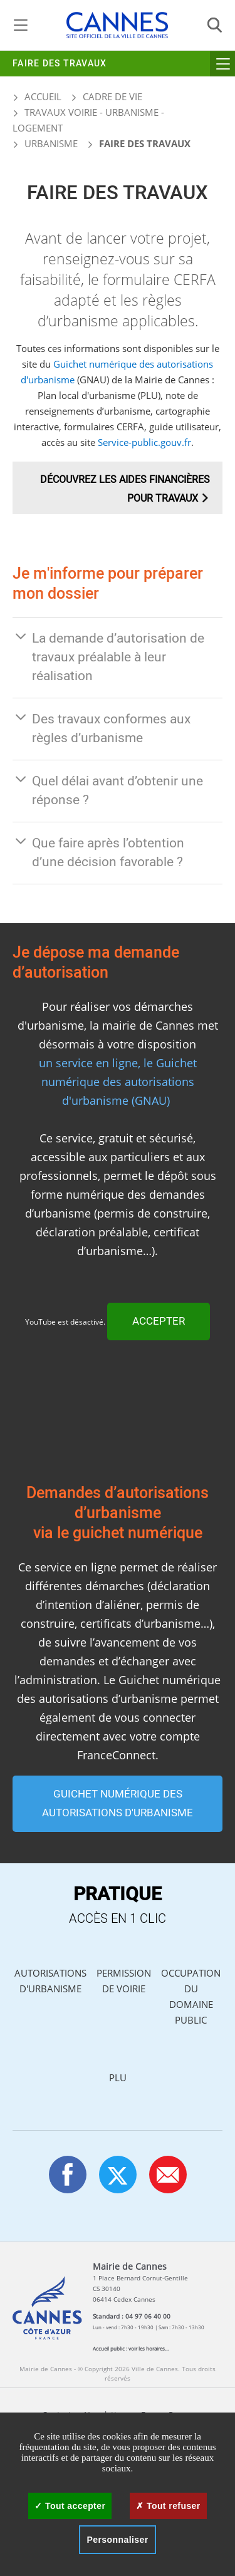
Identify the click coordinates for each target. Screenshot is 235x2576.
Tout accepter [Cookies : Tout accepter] (69, 2506)
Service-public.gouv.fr (143, 442)
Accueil (37, 96)
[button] (168, 2174)
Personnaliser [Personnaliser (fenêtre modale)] (117, 2540)
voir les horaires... (148, 2348)
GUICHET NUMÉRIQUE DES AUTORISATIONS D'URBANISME (117, 1803)
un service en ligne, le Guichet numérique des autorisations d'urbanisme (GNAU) (118, 1081)
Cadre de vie (112, 96)
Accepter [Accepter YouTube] (158, 1321)
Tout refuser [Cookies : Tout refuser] (168, 2506)
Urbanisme (51, 143)
